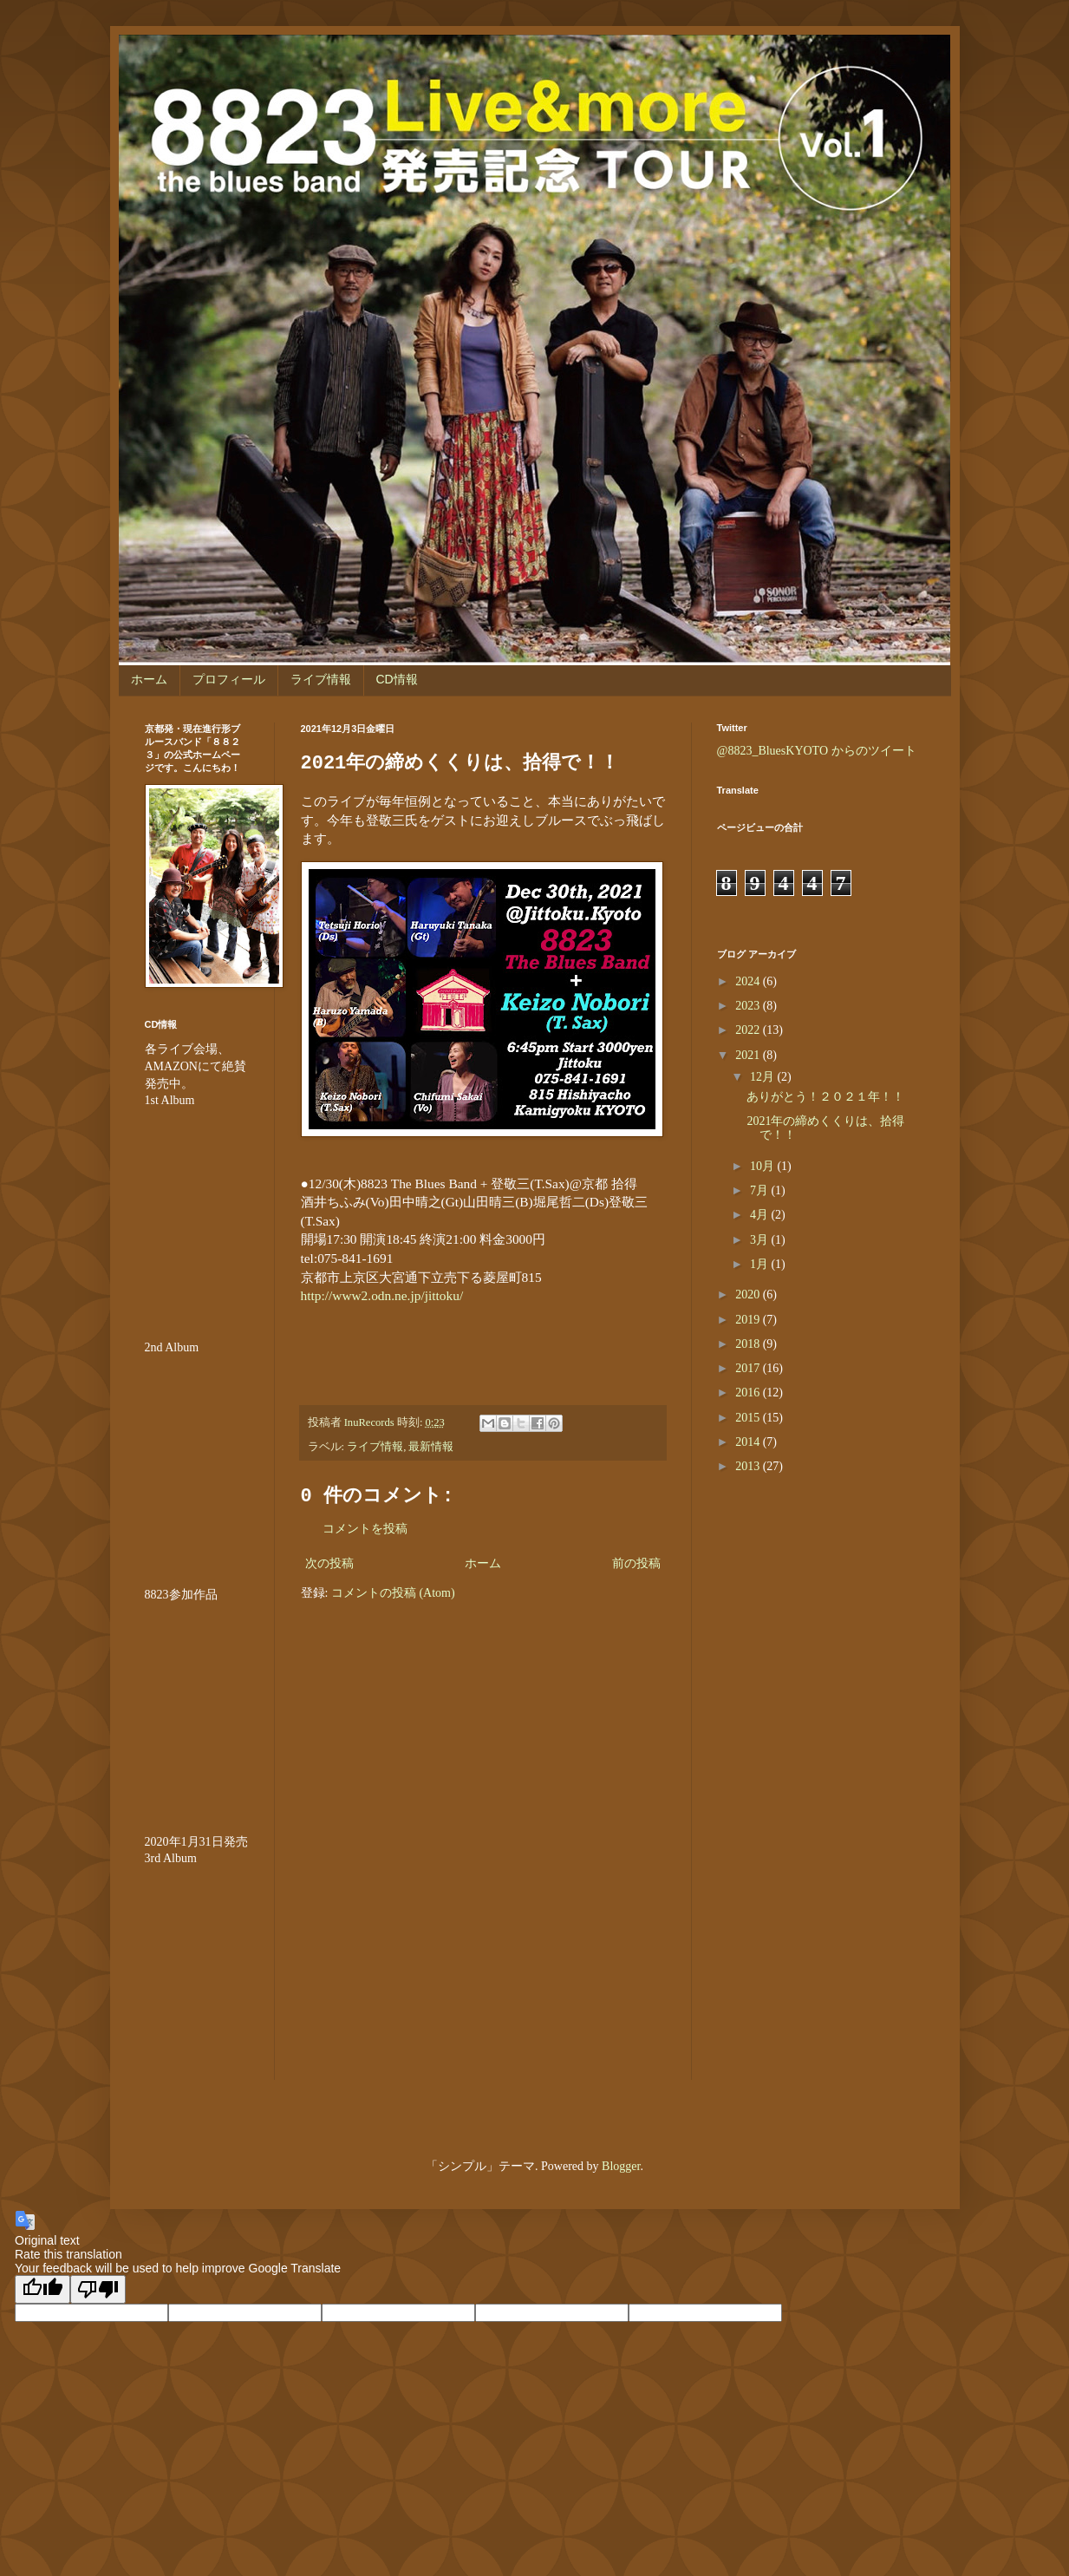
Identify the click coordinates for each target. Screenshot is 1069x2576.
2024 (749, 981)
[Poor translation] (98, 2289)
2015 (749, 1417)
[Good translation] (42, 2289)
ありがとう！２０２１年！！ (825, 1096)
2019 (749, 1319)
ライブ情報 (320, 679)
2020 (749, 1294)
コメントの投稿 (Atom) (393, 1592)
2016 (749, 1392)
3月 (761, 1239)
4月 (761, 1214)
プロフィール (228, 679)
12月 (764, 1076)
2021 (749, 1055)
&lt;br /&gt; (197, 1971)
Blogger (621, 2166)
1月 (761, 1264)
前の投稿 (636, 1563)
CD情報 (397, 679)
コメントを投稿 (365, 1528)
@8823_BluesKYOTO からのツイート (816, 750)
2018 (749, 1343)
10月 (764, 1166)
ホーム (149, 679)
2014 (749, 1441)
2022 (749, 1029)
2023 (749, 1005)
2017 (749, 1368)
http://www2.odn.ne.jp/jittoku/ (382, 1295)
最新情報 (430, 1447)
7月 (761, 1190)
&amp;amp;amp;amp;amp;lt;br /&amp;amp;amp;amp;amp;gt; (197, 1213)
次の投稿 (329, 1563)
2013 (749, 1466)
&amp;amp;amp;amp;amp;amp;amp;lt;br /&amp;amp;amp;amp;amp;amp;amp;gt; (197, 1707)
